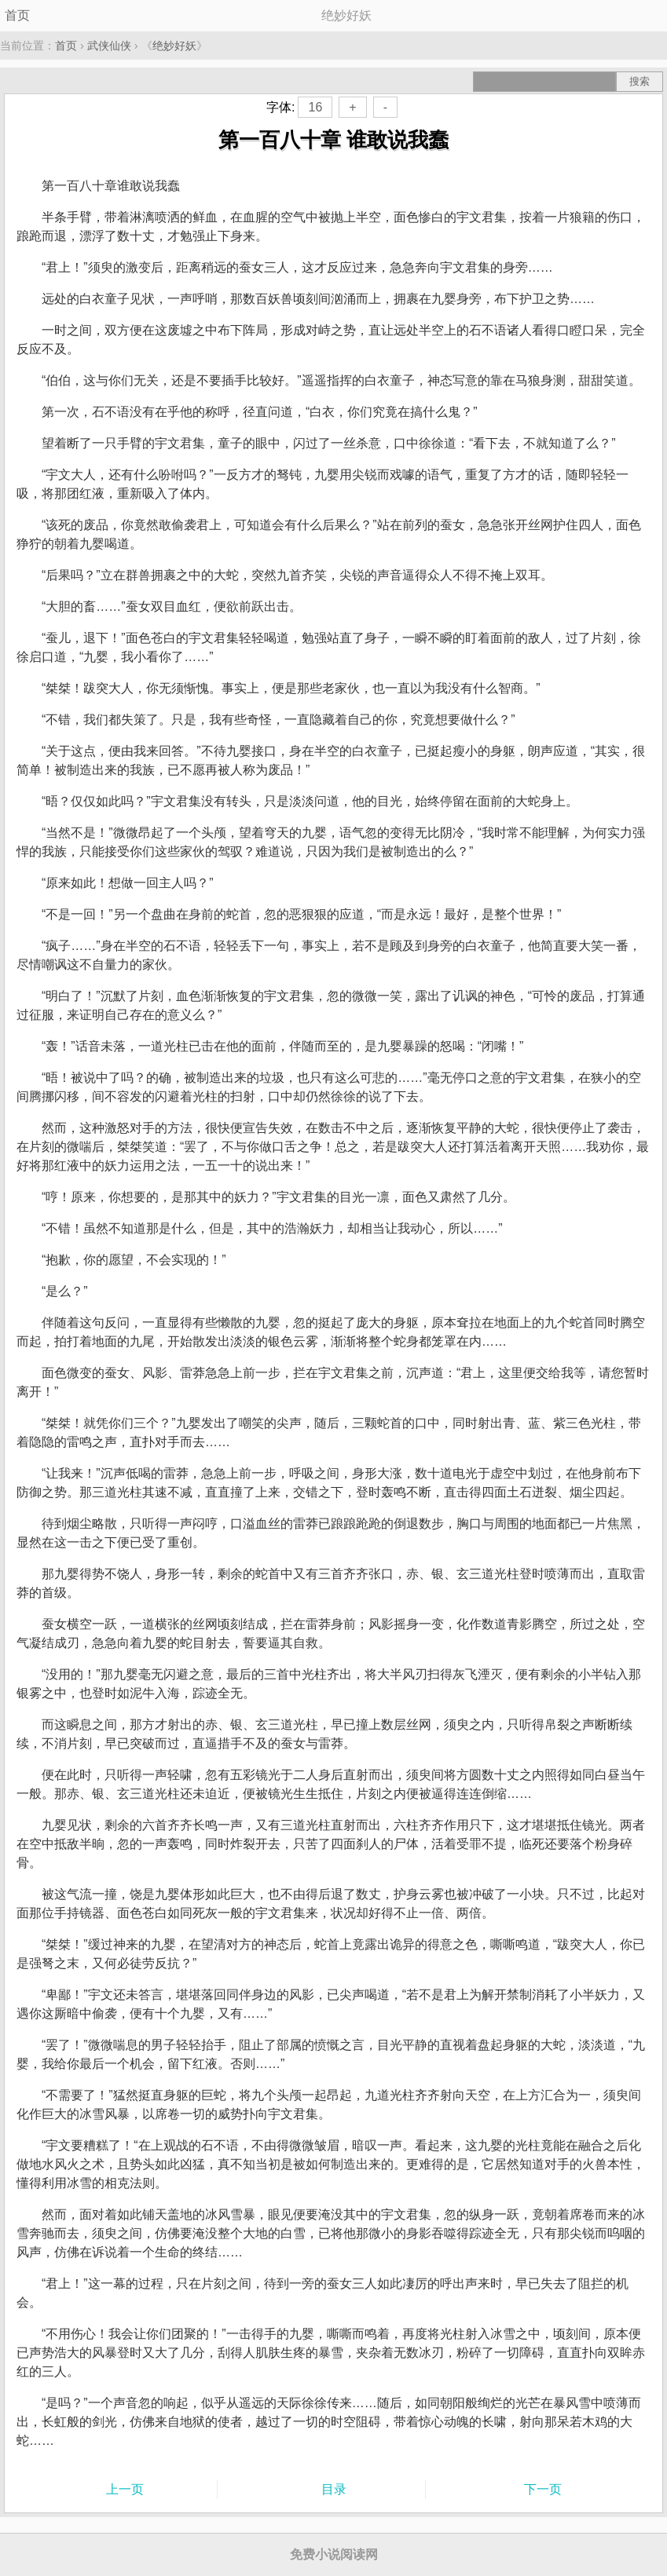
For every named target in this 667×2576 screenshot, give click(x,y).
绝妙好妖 (174, 45)
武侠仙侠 (109, 45)
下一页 (543, 2489)
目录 (333, 2489)
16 (315, 107)
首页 (17, 15)
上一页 (125, 2489)
